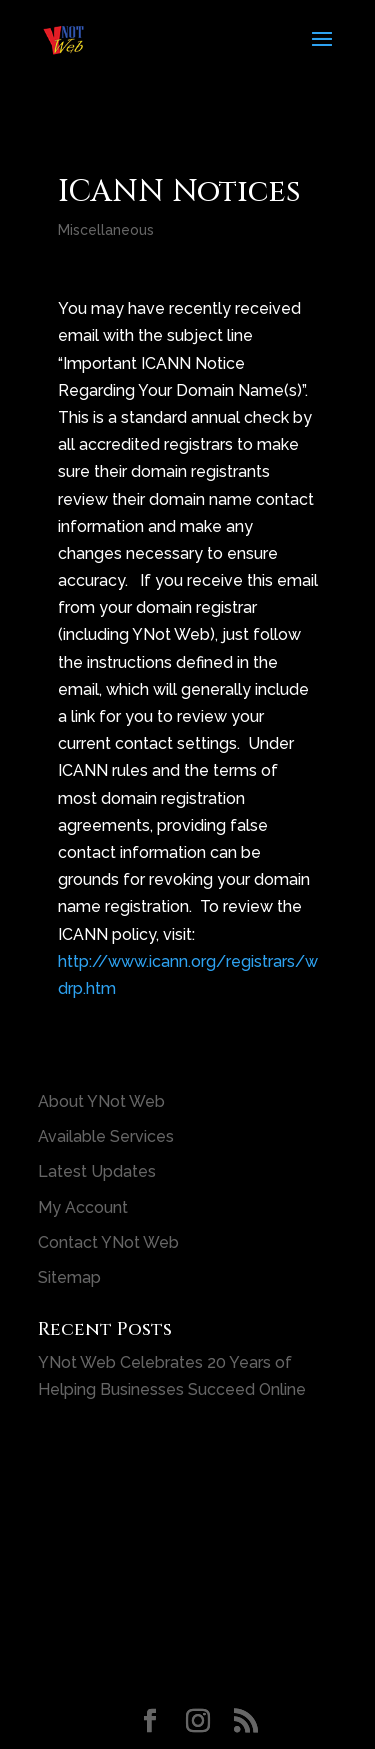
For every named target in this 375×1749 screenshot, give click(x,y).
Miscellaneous (106, 230)
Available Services (106, 1136)
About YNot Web (101, 1101)
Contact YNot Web (108, 1242)
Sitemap (69, 1277)
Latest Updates (97, 1171)
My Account (83, 1207)
